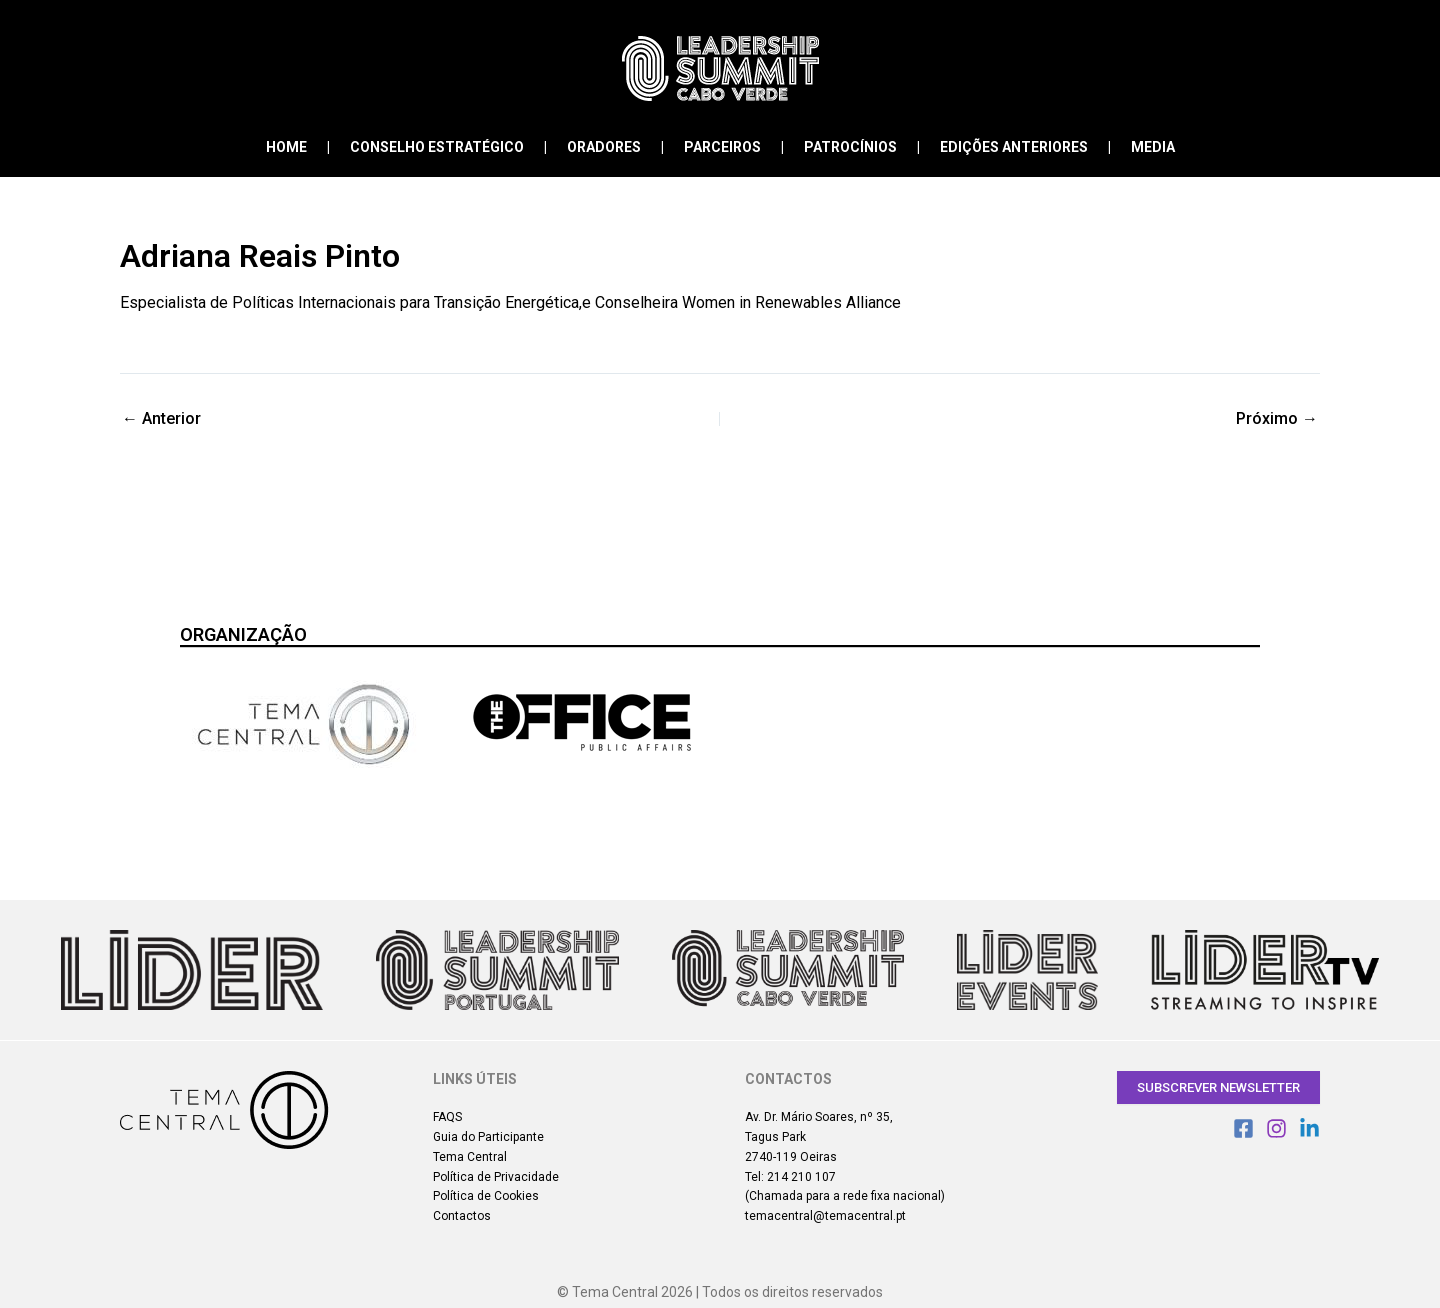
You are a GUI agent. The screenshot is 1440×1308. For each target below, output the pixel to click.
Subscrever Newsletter (1218, 1087)
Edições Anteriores (1014, 147)
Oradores (604, 147)
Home (286, 147)
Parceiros (722, 147)
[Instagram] (1276, 1128)
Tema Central (470, 1157)
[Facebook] (1243, 1128)
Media (1153, 147)
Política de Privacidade (496, 1177)
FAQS (447, 1117)
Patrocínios (850, 147)
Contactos (462, 1216)
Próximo (1277, 419)
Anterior (161, 419)
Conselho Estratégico (437, 147)
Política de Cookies (486, 1196)
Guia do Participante (488, 1137)
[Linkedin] (1309, 1128)
